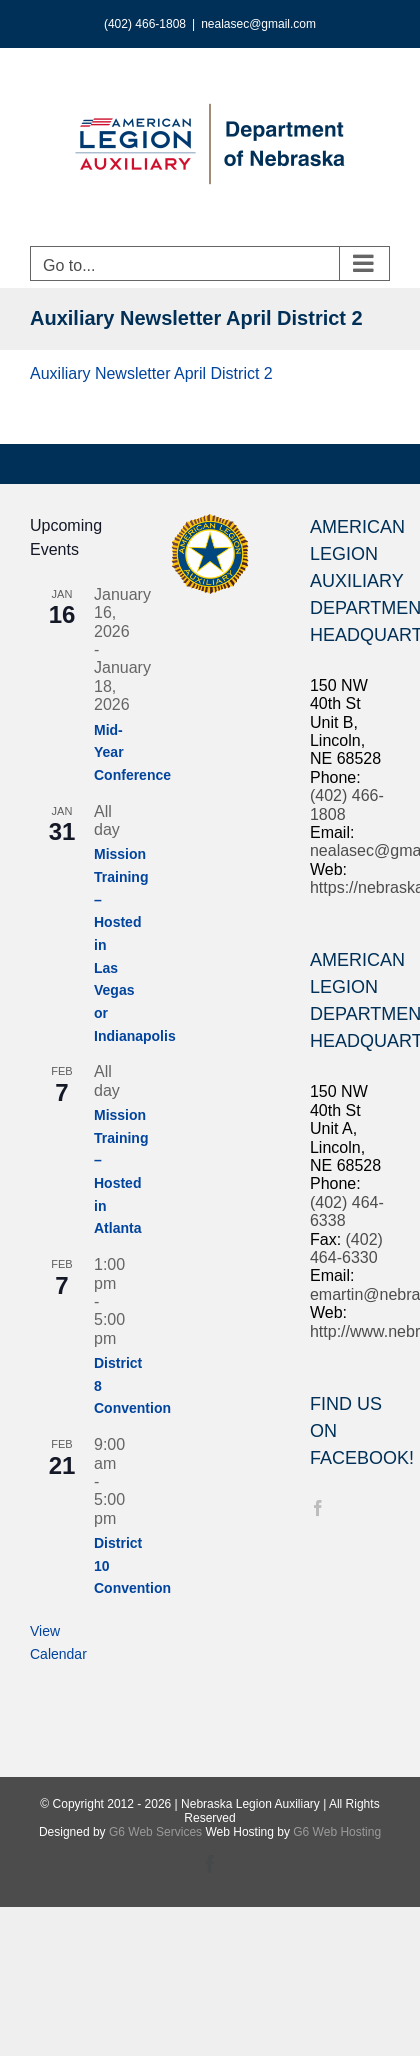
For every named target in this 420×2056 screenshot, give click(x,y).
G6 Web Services (155, 1832)
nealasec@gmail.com (258, 24)
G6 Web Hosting (337, 1832)
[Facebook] (318, 1508)
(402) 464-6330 (346, 1248)
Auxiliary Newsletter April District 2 (151, 373)
